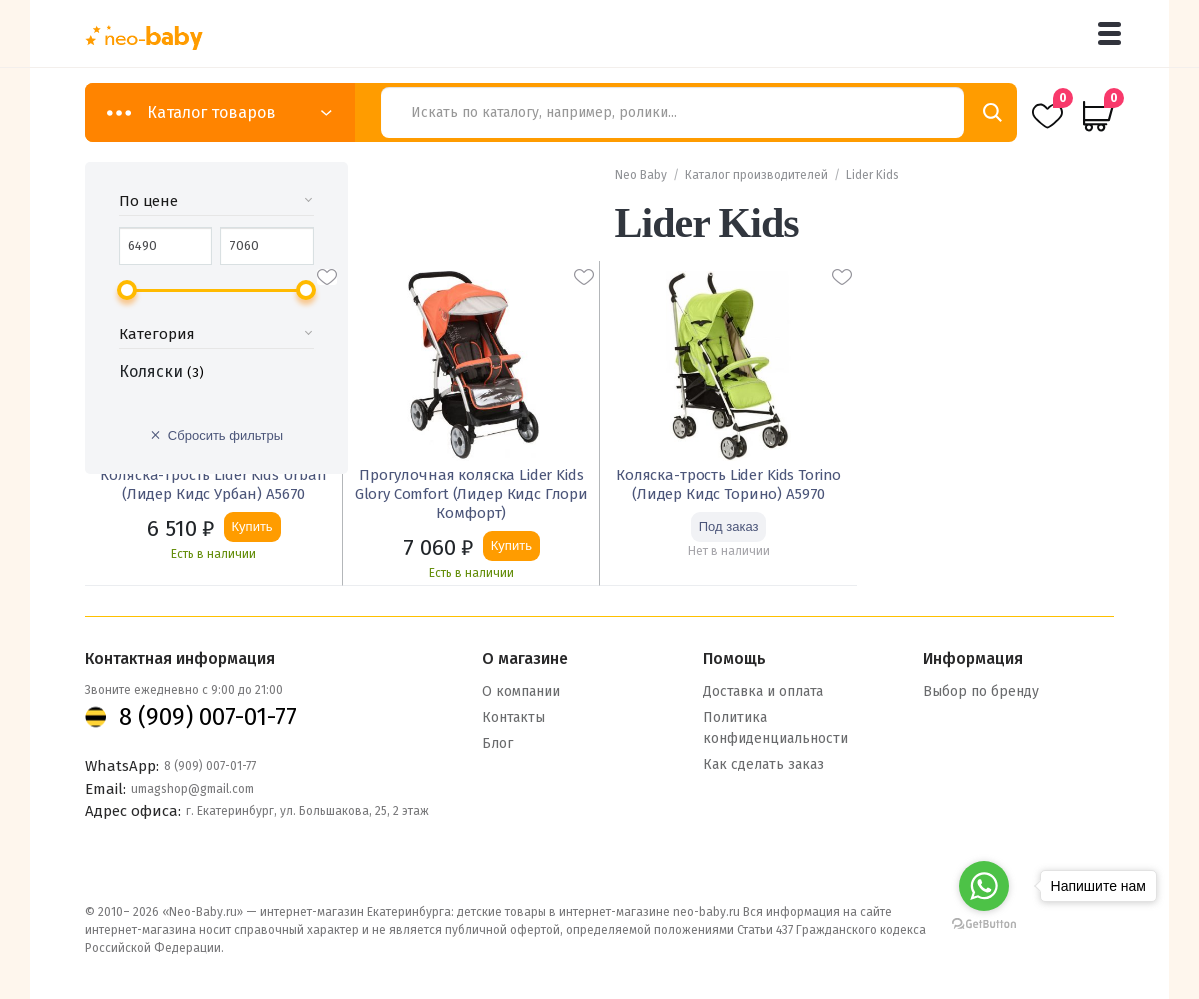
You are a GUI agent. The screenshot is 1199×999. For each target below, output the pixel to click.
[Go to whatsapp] (984, 886)
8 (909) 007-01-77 (208, 714)
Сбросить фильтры (225, 435)
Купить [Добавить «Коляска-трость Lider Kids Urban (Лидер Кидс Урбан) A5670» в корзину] (252, 526)
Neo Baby (641, 175)
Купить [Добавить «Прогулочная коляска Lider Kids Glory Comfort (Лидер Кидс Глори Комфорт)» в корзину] (511, 545)
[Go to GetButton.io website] (984, 923)
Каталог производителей (756, 175)
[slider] (127, 290)
